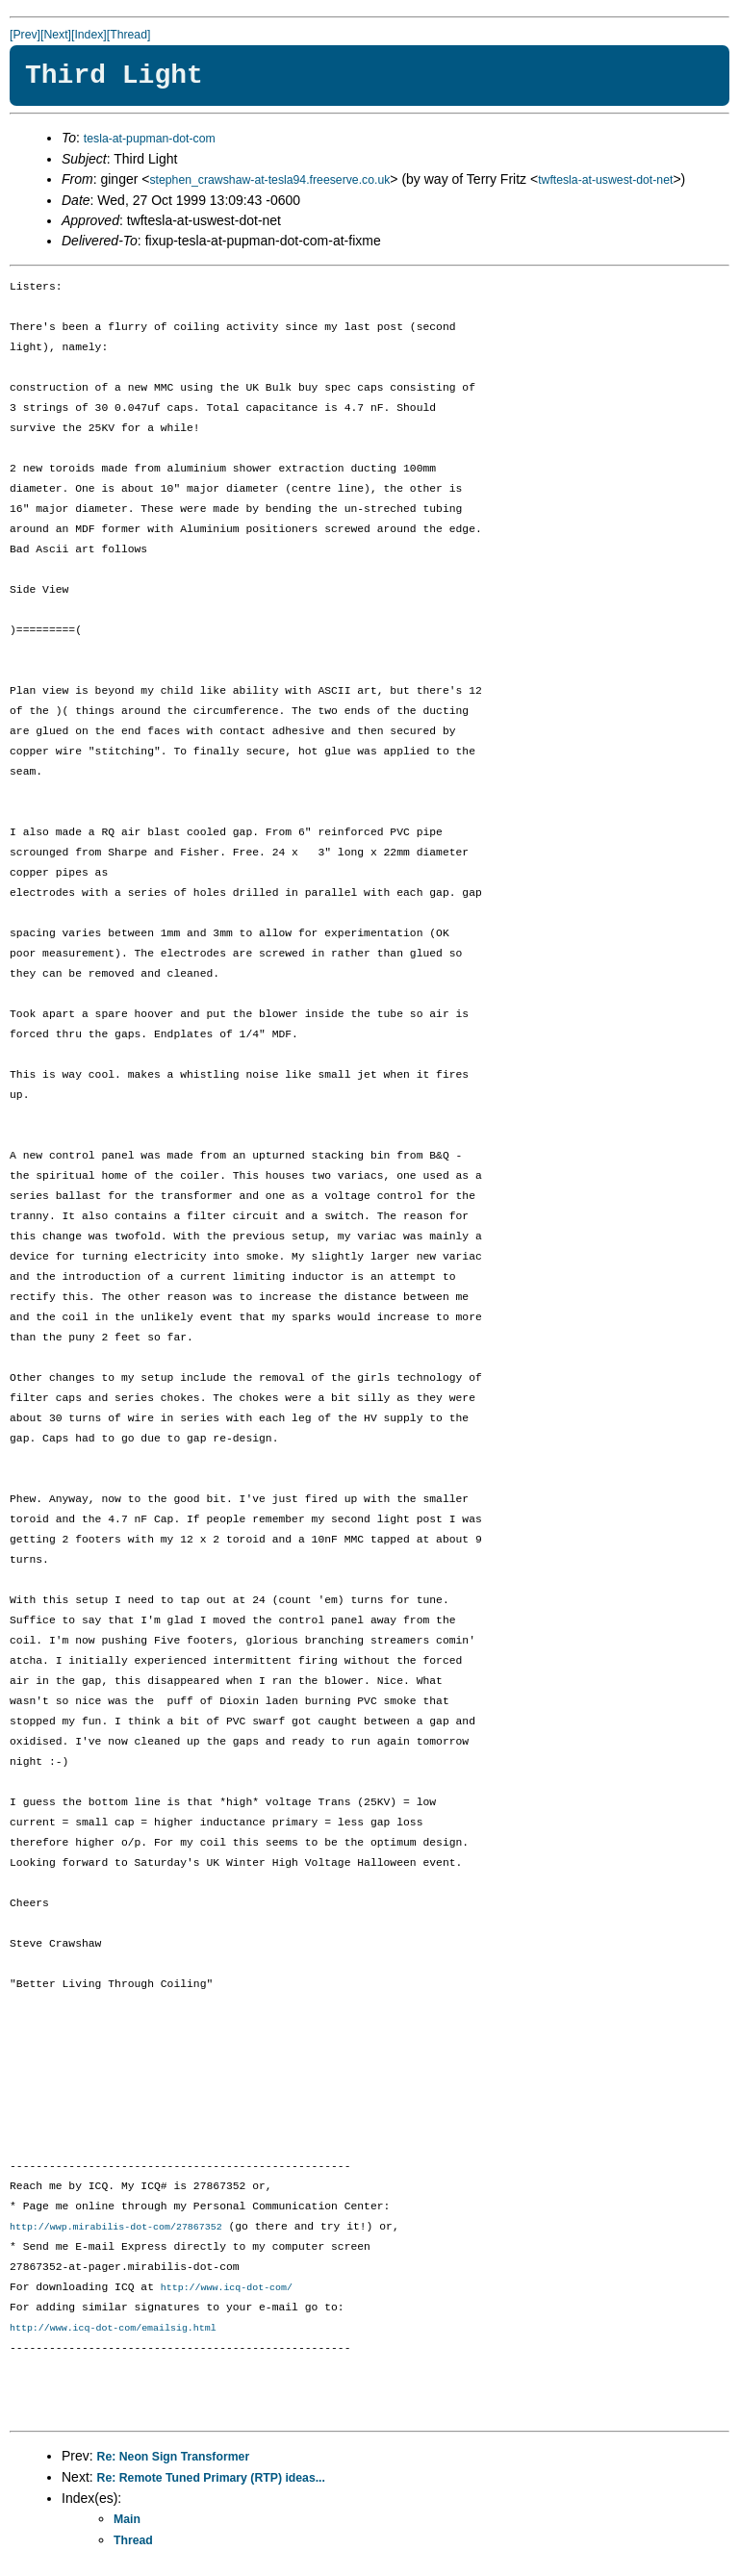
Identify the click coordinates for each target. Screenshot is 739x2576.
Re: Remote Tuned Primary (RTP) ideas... (211, 2480)
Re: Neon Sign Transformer (173, 2458)
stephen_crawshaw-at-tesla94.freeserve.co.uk (269, 180)
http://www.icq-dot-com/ (227, 2289)
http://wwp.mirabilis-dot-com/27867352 (116, 2227)
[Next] (55, 34)
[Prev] (25, 34)
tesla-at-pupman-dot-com (150, 138)
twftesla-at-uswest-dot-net (605, 180)
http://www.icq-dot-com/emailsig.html (113, 2329)
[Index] (89, 34)
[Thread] (129, 34)
